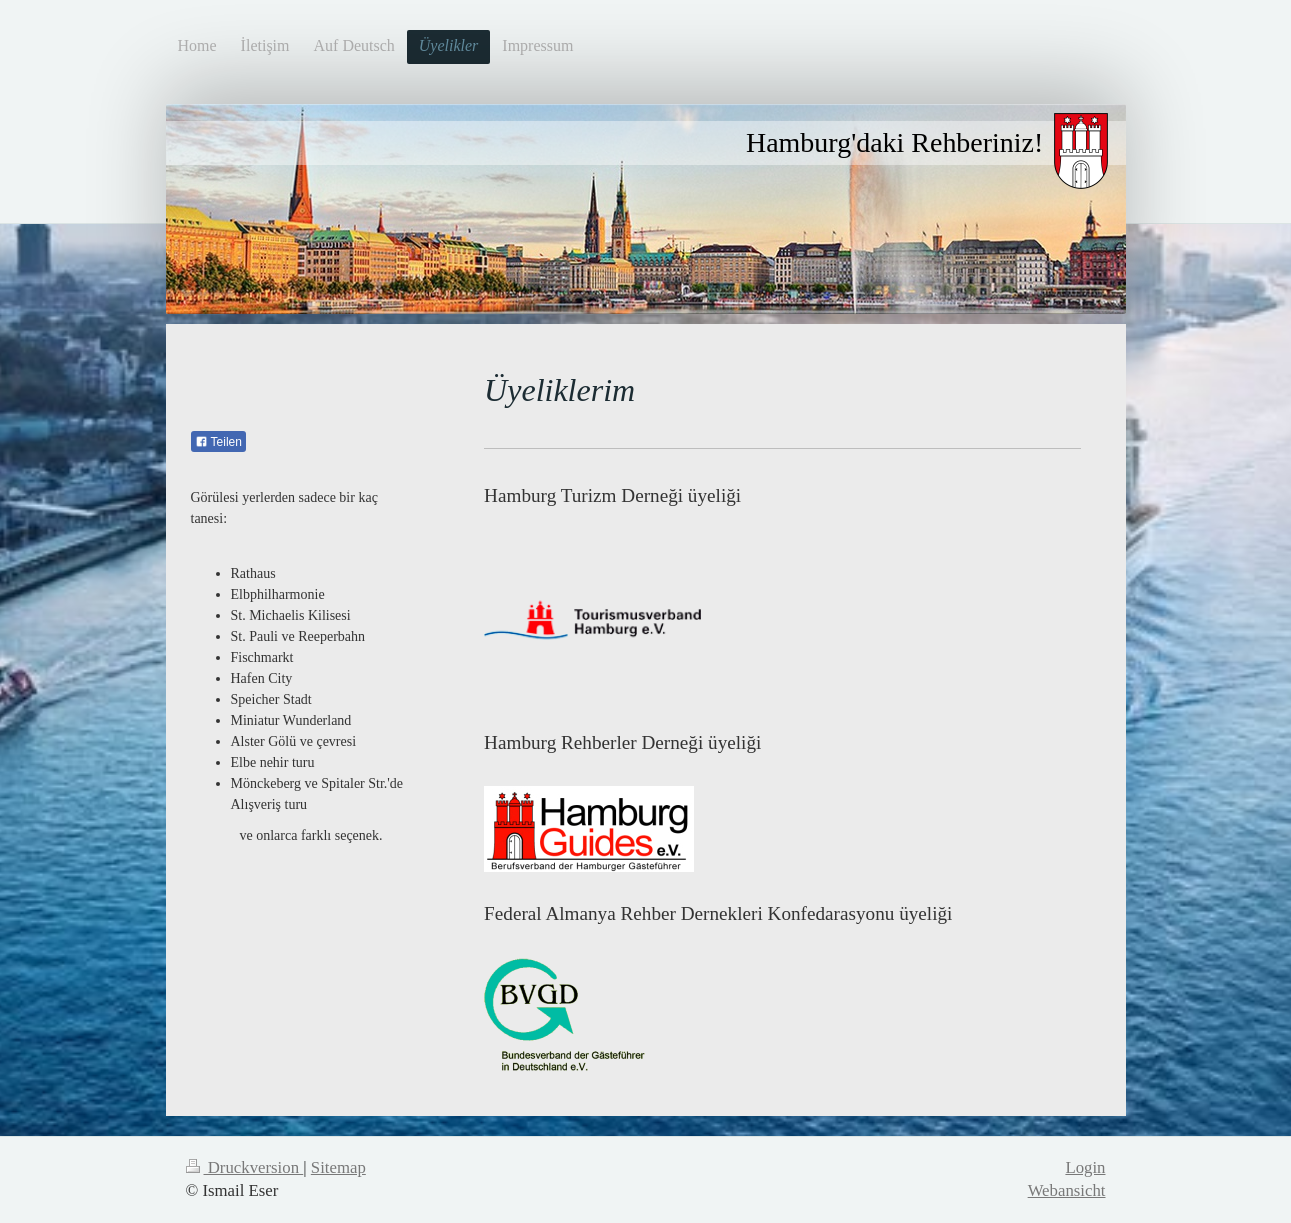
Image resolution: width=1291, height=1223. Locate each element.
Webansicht (1067, 1190)
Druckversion (245, 1167)
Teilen (218, 442)
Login (1085, 1167)
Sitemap (338, 1167)
